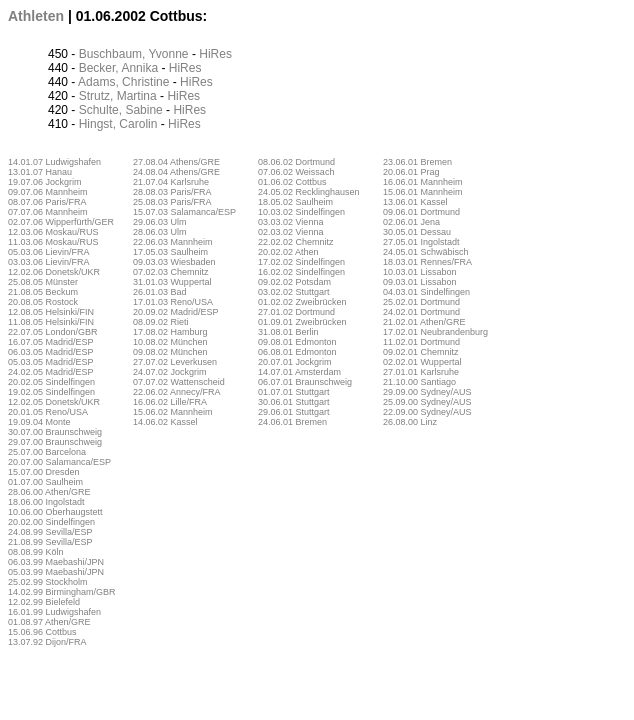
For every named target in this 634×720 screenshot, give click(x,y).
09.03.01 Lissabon (420, 282)
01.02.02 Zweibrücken (302, 302)
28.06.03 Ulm (160, 232)
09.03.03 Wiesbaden (174, 262)
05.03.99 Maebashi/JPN (56, 572)
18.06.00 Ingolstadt (46, 502)
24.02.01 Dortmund (421, 312)
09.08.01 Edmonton (297, 342)
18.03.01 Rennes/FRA (427, 262)
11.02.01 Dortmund (421, 342)
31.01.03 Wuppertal (172, 282)
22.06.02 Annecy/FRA (177, 392)
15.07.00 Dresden (44, 472)
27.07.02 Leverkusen (175, 362)
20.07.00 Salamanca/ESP (59, 462)
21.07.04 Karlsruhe (171, 182)
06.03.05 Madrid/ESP (51, 352)
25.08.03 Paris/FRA (172, 202)
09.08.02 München (170, 352)
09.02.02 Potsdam (294, 282)
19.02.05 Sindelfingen (51, 392)
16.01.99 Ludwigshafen (54, 612)
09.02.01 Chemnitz (421, 352)
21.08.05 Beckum (43, 292)
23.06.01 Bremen (417, 162)
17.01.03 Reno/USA (173, 302)
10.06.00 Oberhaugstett (55, 512)
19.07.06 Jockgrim (45, 182)
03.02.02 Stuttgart (294, 292)
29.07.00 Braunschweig (55, 442)
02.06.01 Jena (411, 222)
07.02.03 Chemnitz (171, 272)
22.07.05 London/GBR (53, 332)
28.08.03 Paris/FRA (172, 192)
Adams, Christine (123, 82)
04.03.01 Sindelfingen (426, 292)
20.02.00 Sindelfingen (51, 522)
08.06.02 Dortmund (296, 162)
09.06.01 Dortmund (421, 212)
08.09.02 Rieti (161, 322)
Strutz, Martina (118, 96)
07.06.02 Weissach (296, 172)
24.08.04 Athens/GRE (176, 172)
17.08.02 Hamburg (170, 332)
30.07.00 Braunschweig (55, 432)
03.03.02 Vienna (290, 222)
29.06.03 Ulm (160, 222)
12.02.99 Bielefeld (44, 602)
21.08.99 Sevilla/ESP (50, 542)
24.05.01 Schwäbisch (426, 252)
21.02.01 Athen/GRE (424, 322)
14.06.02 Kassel (165, 422)
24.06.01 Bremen (292, 422)
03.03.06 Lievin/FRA (49, 262)
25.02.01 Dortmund (421, 302)
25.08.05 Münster (43, 282)
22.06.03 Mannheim (173, 242)
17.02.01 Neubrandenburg (435, 332)
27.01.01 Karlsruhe (421, 372)
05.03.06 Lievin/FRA (49, 252)
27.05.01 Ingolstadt (421, 242)
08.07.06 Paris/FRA (47, 202)
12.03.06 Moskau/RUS (53, 232)
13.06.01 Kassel (415, 202)
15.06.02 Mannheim (173, 412)
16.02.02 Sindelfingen (301, 272)
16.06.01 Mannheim (423, 182)
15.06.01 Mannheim (423, 192)
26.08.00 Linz (410, 422)
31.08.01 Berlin (288, 332)
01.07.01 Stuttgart (294, 392)
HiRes (215, 54)
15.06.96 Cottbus (42, 632)
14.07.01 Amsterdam (299, 372)
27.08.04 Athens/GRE (176, 162)
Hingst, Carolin (118, 124)
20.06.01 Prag (411, 172)
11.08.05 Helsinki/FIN (51, 322)
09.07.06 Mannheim (48, 192)
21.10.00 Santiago (419, 382)
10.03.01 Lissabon (420, 272)
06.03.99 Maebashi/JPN (56, 562)
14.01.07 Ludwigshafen (54, 162)
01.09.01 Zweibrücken (302, 322)
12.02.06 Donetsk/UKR (54, 272)
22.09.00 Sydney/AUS (427, 412)
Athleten (36, 16)
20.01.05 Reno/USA (48, 412)
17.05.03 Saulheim (170, 252)
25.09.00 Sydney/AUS (427, 402)
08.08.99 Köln (36, 552)
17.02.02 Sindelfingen (301, 262)
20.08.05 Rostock (43, 302)
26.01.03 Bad (160, 292)
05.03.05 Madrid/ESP (51, 362)
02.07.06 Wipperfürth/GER (61, 222)
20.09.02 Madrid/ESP (176, 312)
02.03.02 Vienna (290, 232)
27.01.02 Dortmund (296, 312)
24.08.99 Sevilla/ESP (50, 532)
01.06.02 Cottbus (292, 182)
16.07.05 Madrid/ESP (51, 342)
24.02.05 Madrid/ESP (51, 372)
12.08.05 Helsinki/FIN (51, 312)
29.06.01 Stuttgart (294, 412)
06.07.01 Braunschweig (305, 382)
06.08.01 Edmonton (297, 352)
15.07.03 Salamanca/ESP (184, 212)
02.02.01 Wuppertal (422, 362)
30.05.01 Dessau (417, 232)
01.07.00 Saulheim (45, 482)
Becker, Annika (118, 68)
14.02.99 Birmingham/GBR (62, 592)
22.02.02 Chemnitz (296, 242)
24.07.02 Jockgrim (170, 372)
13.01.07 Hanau (40, 172)
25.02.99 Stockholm (48, 582)
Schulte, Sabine (121, 110)
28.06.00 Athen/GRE (49, 492)
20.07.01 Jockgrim (295, 362)
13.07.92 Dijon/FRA (47, 642)
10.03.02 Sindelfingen (301, 212)
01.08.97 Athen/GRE (49, 622)
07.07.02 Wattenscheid (179, 382)
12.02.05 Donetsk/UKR (54, 402)
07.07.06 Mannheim (48, 212)
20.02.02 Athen (288, 252)
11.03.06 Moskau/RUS (53, 242)
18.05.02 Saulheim (295, 202)
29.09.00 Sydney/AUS (427, 392)
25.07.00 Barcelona (47, 452)
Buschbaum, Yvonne (134, 54)
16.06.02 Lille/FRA (170, 402)
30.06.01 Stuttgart (294, 402)
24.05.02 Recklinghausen (309, 192)
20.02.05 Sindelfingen (51, 382)
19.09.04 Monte (39, 422)
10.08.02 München (170, 342)
